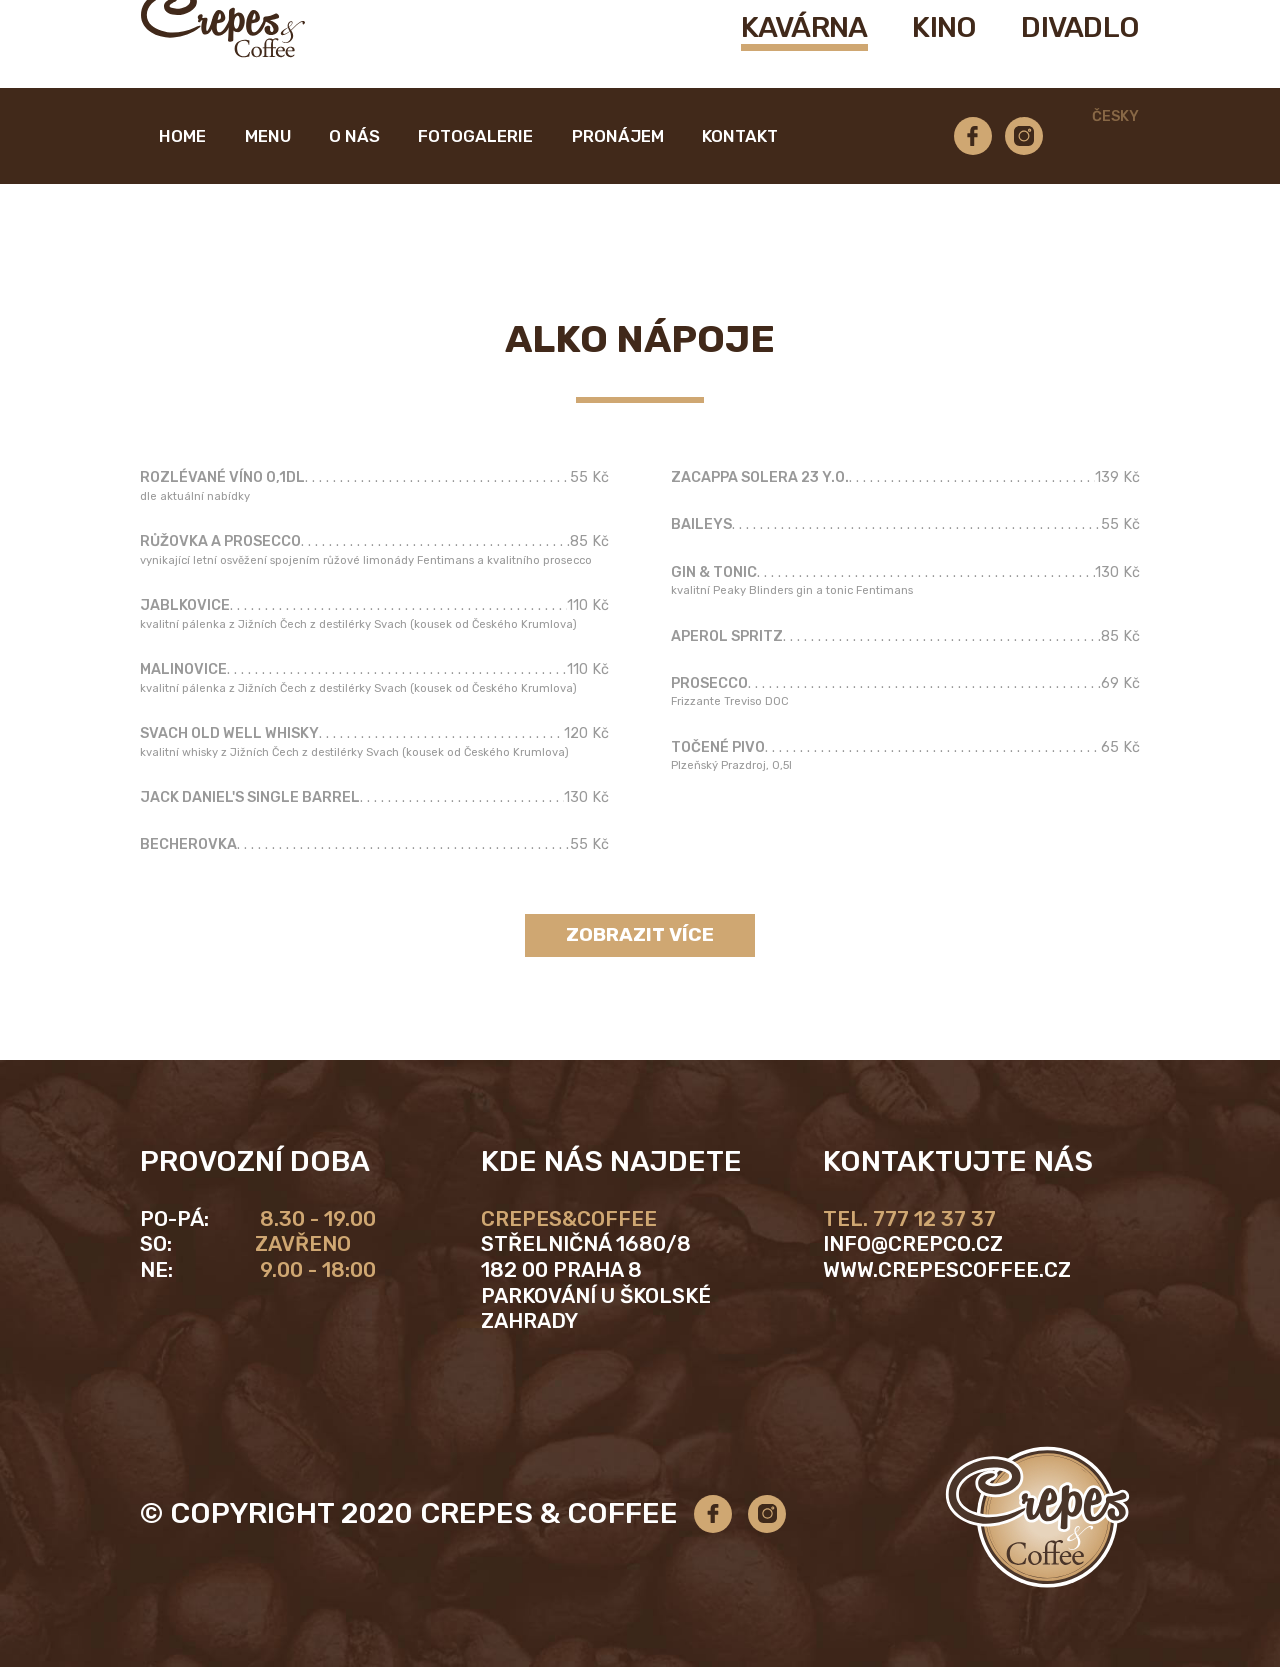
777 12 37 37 (934, 1219)
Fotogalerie (475, 169)
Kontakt (740, 169)
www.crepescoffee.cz (947, 1270)
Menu (268, 169)
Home (182, 169)
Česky (1115, 150)
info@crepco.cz (913, 1244)
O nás (354, 169)
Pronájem (618, 169)
